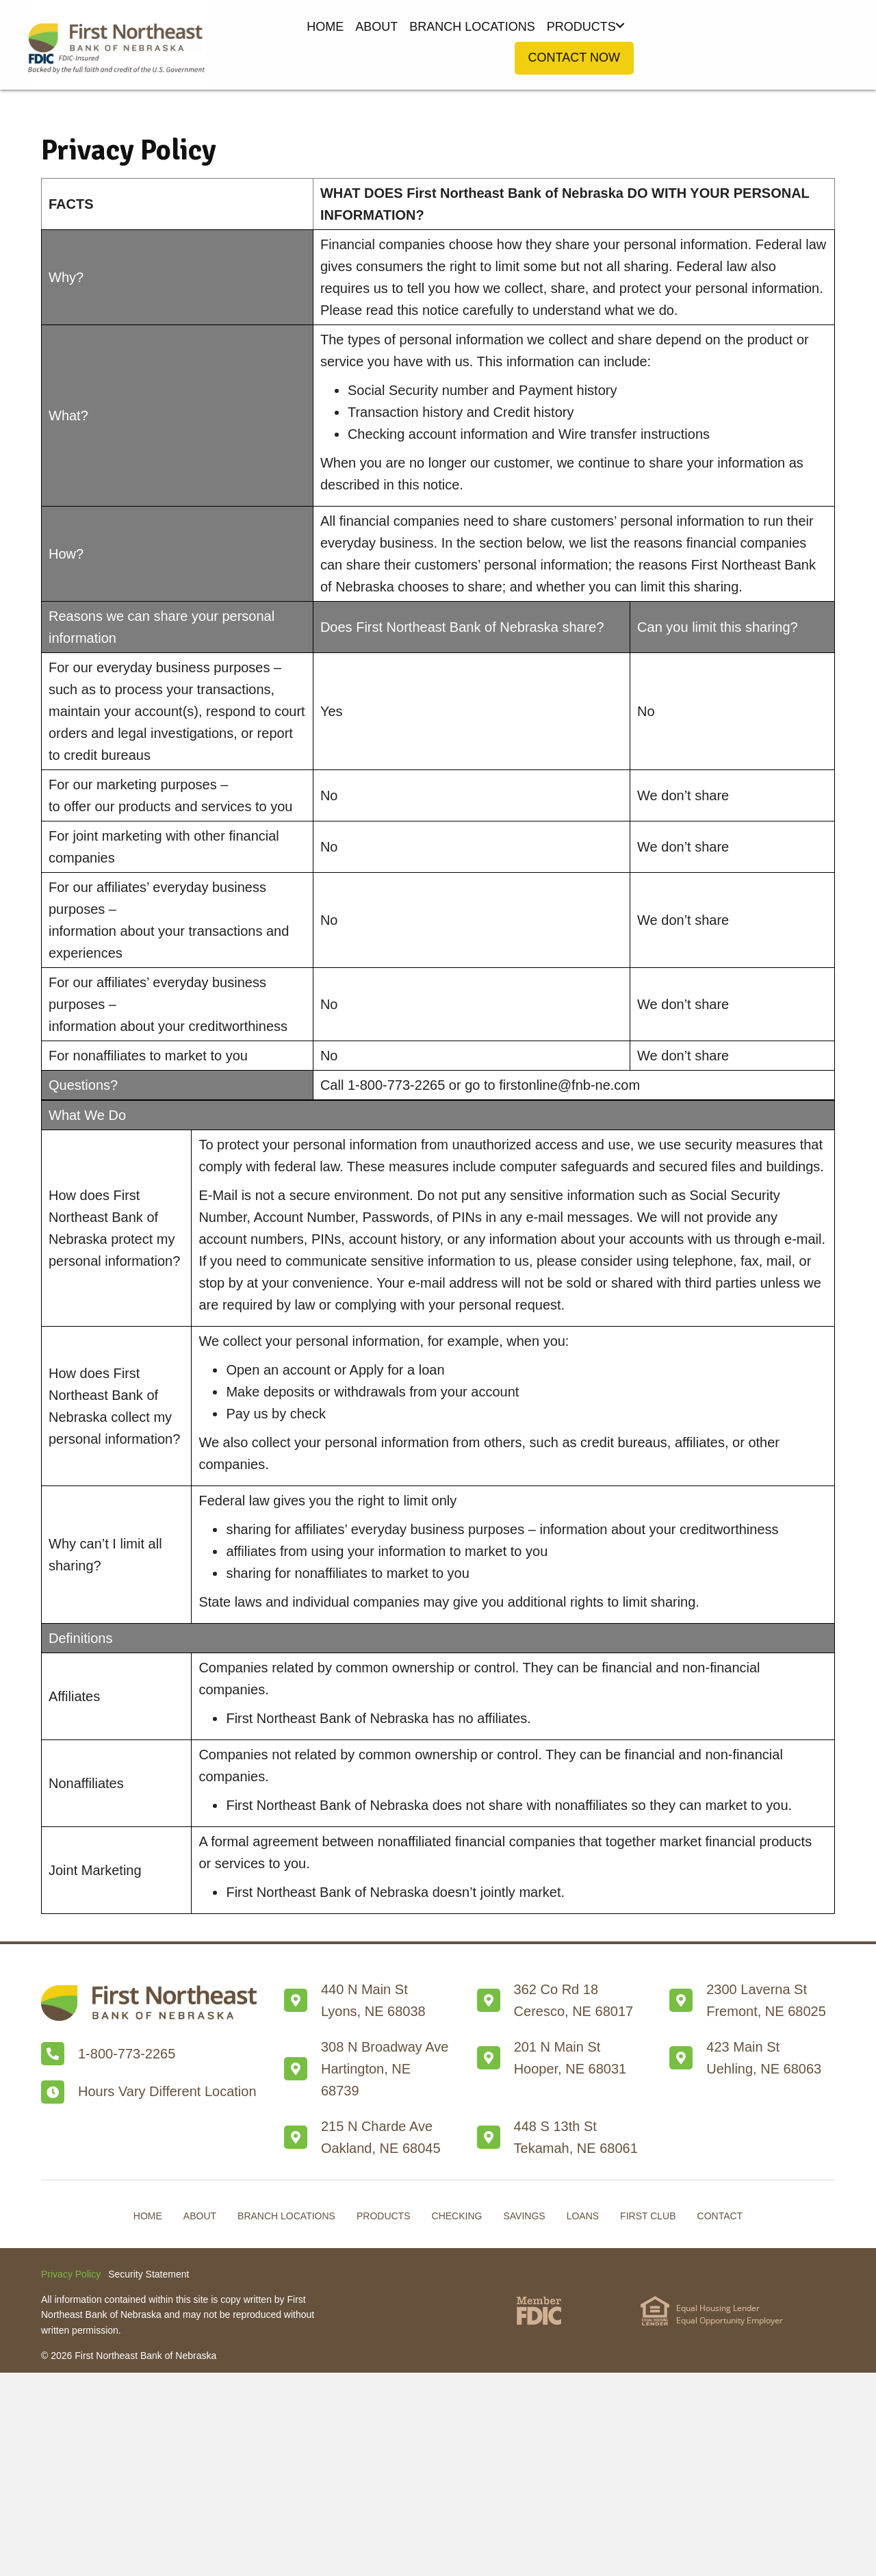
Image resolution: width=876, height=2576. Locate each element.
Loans (583, 2215)
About (199, 2215)
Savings (524, 2215)
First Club (647, 2215)
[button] (620, 25)
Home (147, 2215)
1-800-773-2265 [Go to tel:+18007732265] (126, 2053)
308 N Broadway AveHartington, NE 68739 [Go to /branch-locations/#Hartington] (384, 2068)
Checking (457, 2215)
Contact (720, 2215)
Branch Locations (286, 2215)
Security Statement (148, 2274)
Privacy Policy (71, 2274)
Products (384, 2215)
